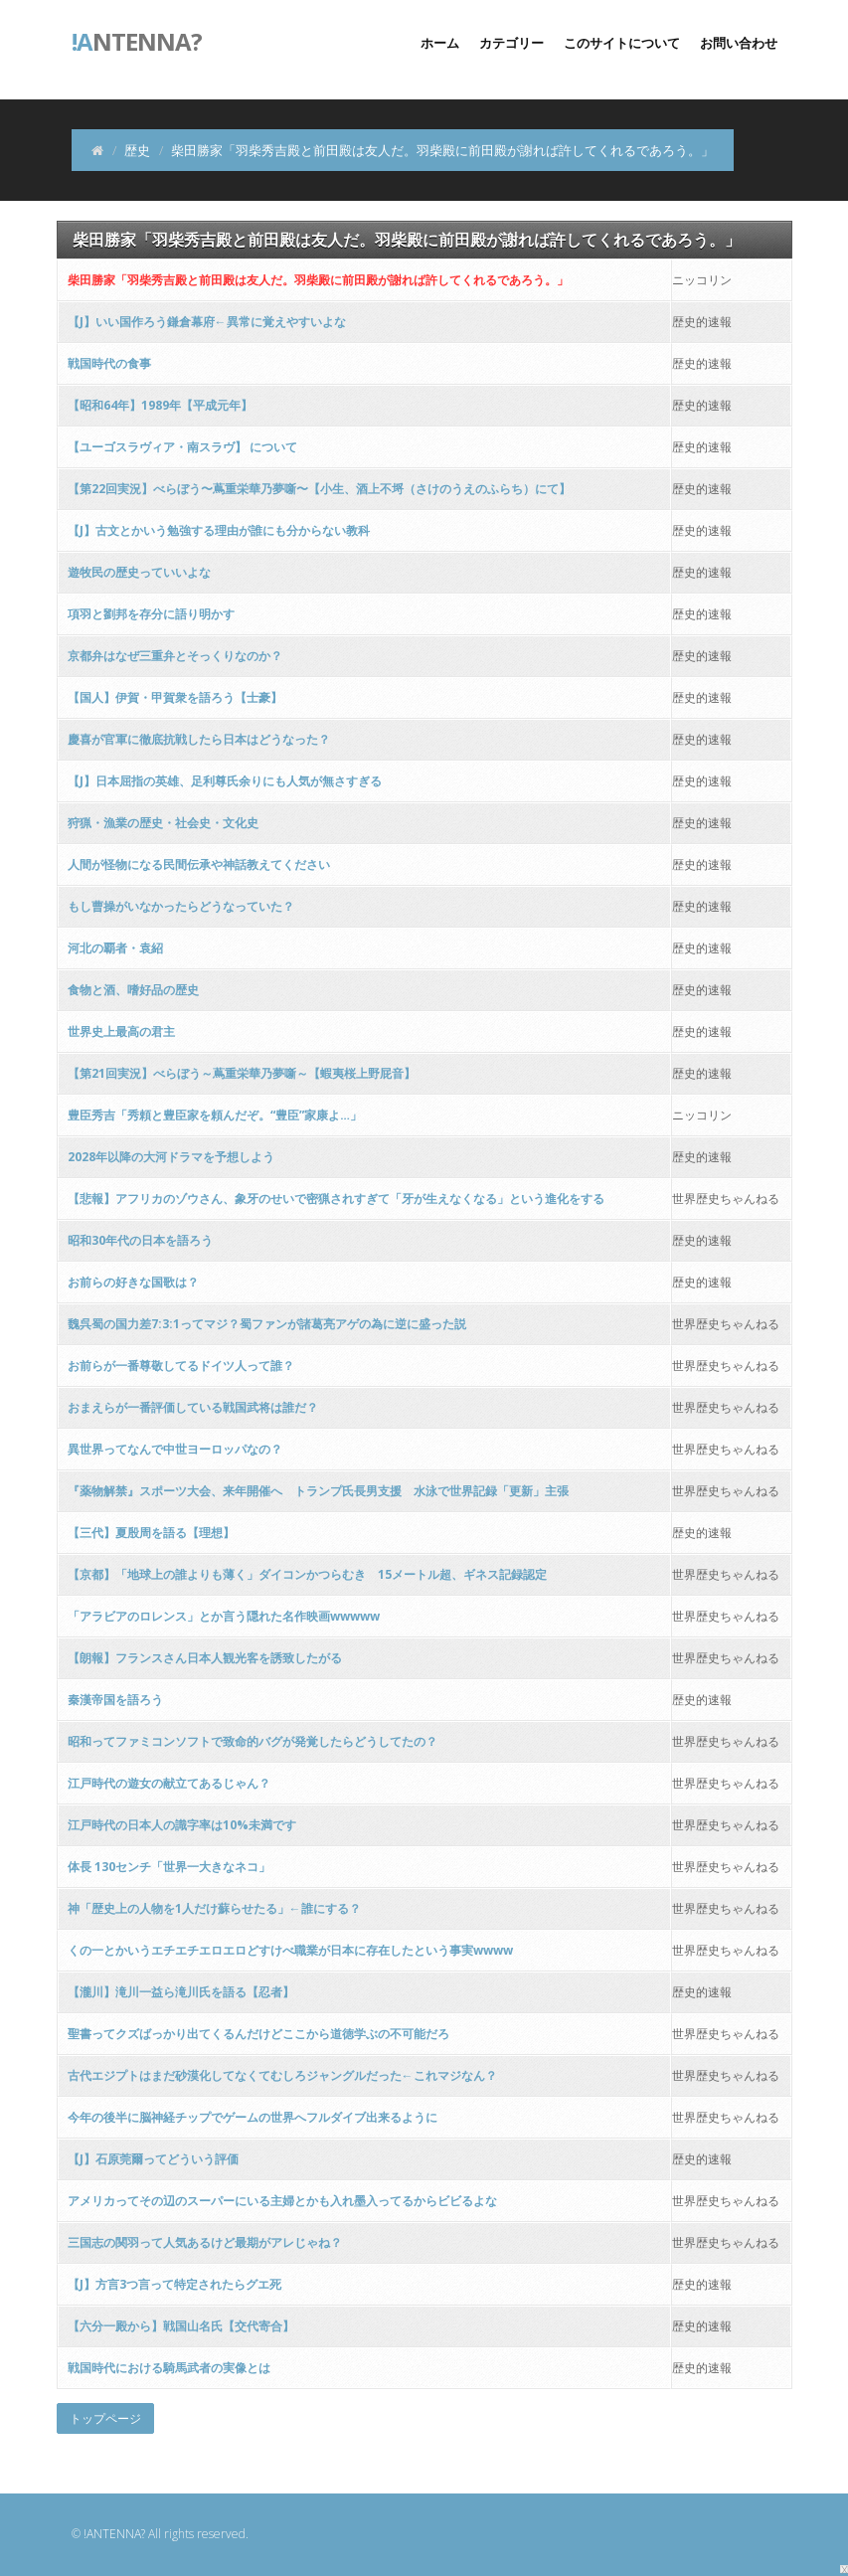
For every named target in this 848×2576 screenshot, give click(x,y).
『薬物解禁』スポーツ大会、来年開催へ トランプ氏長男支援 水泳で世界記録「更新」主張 (318, 1490)
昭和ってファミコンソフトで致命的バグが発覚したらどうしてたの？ (252, 1741)
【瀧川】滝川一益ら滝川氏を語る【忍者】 (181, 1991)
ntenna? (137, 40)
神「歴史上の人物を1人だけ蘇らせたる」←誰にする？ (214, 1908)
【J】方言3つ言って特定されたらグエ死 (174, 2284)
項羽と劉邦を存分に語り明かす (151, 613)
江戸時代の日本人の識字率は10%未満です (182, 1824)
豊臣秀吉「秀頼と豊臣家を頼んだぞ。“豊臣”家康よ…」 (215, 1115)
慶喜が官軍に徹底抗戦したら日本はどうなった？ (199, 739)
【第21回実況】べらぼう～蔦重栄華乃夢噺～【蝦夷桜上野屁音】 (242, 1073)
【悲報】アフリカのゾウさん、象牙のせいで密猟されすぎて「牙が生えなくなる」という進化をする (336, 1198)
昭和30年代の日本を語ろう (140, 1240)
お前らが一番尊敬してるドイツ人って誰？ (181, 1365)
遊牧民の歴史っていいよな (139, 572)
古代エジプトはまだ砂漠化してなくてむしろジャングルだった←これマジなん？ (282, 2075)
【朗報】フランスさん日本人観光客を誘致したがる (205, 1657)
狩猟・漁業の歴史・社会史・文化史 (163, 822)
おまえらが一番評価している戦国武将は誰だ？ (193, 1407)
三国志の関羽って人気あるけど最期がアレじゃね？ (205, 2242)
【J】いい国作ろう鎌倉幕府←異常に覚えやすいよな (207, 321)
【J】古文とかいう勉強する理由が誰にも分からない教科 (219, 530)
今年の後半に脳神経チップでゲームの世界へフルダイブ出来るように (252, 2117)
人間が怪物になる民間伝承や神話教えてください (199, 864)
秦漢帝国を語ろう (115, 1699)
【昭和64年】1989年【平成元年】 (160, 405)
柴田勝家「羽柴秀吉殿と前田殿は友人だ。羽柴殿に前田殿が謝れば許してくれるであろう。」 (318, 279)
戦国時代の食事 (109, 363)
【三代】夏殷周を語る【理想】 (151, 1532)
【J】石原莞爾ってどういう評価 (153, 2158)
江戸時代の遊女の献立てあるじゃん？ (169, 1783)
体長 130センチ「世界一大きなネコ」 (169, 1866)
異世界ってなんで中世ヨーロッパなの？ (175, 1449)
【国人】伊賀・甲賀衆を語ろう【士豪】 (175, 697)
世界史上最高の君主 (121, 1031)
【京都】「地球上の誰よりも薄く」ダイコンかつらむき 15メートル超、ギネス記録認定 (307, 1574)
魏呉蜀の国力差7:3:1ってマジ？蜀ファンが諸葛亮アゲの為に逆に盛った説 (267, 1323)
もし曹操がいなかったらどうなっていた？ (181, 906)
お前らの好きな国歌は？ (133, 1282)
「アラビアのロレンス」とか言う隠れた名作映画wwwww (224, 1616)
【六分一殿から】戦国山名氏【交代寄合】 (181, 2326)
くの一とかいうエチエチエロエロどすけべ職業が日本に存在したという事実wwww (290, 1950)
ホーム (440, 43)
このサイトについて (622, 43)
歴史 (137, 150)
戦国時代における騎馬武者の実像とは (169, 2367)
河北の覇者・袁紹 (115, 948)
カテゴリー (511, 43)
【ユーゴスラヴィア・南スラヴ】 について (182, 446)
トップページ (105, 2418)
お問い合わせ (738, 43)
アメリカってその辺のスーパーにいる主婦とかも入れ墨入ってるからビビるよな (282, 2200)
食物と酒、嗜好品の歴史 (133, 989)
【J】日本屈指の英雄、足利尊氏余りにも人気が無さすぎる (225, 781)
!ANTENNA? (114, 2533)
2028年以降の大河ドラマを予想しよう (171, 1156)
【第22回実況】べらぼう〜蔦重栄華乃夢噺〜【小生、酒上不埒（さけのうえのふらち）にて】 (319, 488)
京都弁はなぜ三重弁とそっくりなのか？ (175, 655)
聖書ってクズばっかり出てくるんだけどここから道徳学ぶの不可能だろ (258, 2033)
